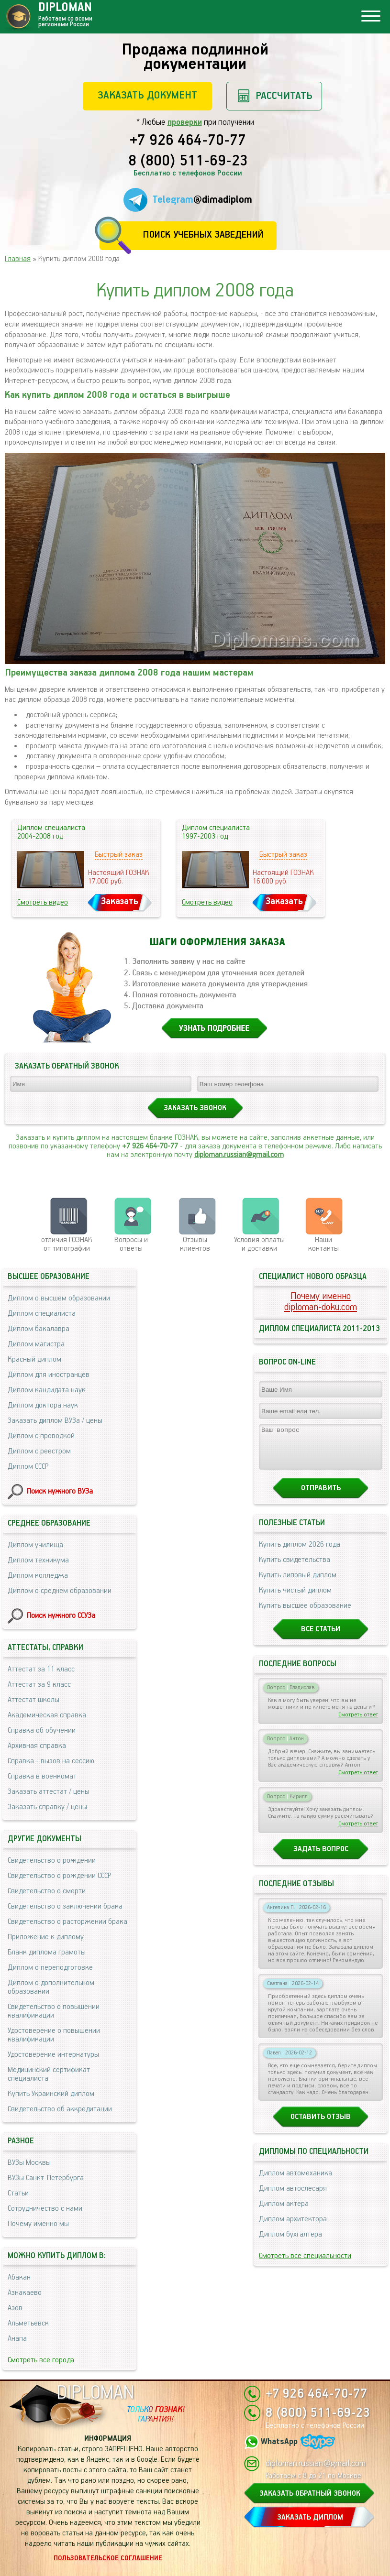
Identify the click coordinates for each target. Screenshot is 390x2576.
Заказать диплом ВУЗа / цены (55, 1420)
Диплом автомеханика (295, 2181)
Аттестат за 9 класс (39, 1684)
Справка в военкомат (42, 1776)
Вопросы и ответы (131, 1244)
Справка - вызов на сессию (51, 1761)
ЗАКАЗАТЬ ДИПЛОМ (310, 2517)
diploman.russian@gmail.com (239, 1154)
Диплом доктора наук (43, 1405)
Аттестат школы (33, 1699)
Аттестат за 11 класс (41, 1669)
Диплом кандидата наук (47, 1390)
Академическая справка (47, 1715)
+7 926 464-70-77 (188, 141)
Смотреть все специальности (305, 2264)
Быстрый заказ (119, 854)
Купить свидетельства (294, 1568)
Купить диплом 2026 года (299, 1553)
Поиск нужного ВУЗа (60, 1491)
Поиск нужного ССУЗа (61, 1615)
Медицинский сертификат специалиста (49, 2074)
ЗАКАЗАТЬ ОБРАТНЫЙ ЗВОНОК (309, 2493)
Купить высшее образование (305, 1614)
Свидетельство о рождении (52, 1860)
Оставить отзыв (320, 2125)
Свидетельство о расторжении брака (67, 1921)
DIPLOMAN (95, 2393)
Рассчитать (284, 96)
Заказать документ (147, 95)
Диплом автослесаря (293, 2197)
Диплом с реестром (39, 1451)
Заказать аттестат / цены (48, 1791)
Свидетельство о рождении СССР (59, 1875)
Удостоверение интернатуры (53, 2054)
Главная (18, 258)
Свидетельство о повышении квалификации (54, 2011)
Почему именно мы (38, 2223)
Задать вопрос (320, 1857)
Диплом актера (284, 2212)
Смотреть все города (41, 2360)
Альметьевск (28, 2323)
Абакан (19, 2277)
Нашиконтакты (323, 1244)
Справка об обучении (42, 1730)
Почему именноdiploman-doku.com (320, 1302)
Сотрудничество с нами (45, 2208)
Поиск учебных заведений (203, 234)
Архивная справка (37, 1745)
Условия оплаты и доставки (259, 1244)
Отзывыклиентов (195, 1244)
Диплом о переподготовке (50, 1967)
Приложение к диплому (46, 1937)
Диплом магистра (36, 1344)
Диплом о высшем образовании (59, 1298)
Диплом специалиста (42, 1313)
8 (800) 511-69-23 (188, 161)
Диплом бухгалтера (290, 2243)
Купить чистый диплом (295, 1599)
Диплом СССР (28, 1466)
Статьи (18, 2193)
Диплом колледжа (38, 1575)
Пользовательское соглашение (108, 2558)
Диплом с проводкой (41, 1436)
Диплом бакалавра (38, 1328)
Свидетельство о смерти (47, 1891)
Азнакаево (25, 2292)
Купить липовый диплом (297, 1583)
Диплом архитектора (293, 2227)
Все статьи (320, 1637)
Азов (15, 2308)
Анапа (17, 2338)
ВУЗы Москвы (29, 2162)
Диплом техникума (38, 1560)
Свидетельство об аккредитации (60, 2109)
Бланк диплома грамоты (47, 1952)
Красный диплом (34, 1359)
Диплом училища (35, 1545)
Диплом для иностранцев (48, 1374)
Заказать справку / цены (47, 1807)
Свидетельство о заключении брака (65, 1906)
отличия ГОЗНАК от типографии (66, 1244)
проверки (184, 122)
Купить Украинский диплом (51, 2093)
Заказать (119, 901)
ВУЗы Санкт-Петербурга (46, 2178)
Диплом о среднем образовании (59, 1590)
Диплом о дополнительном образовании (51, 1987)
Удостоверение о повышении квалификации (54, 2035)
